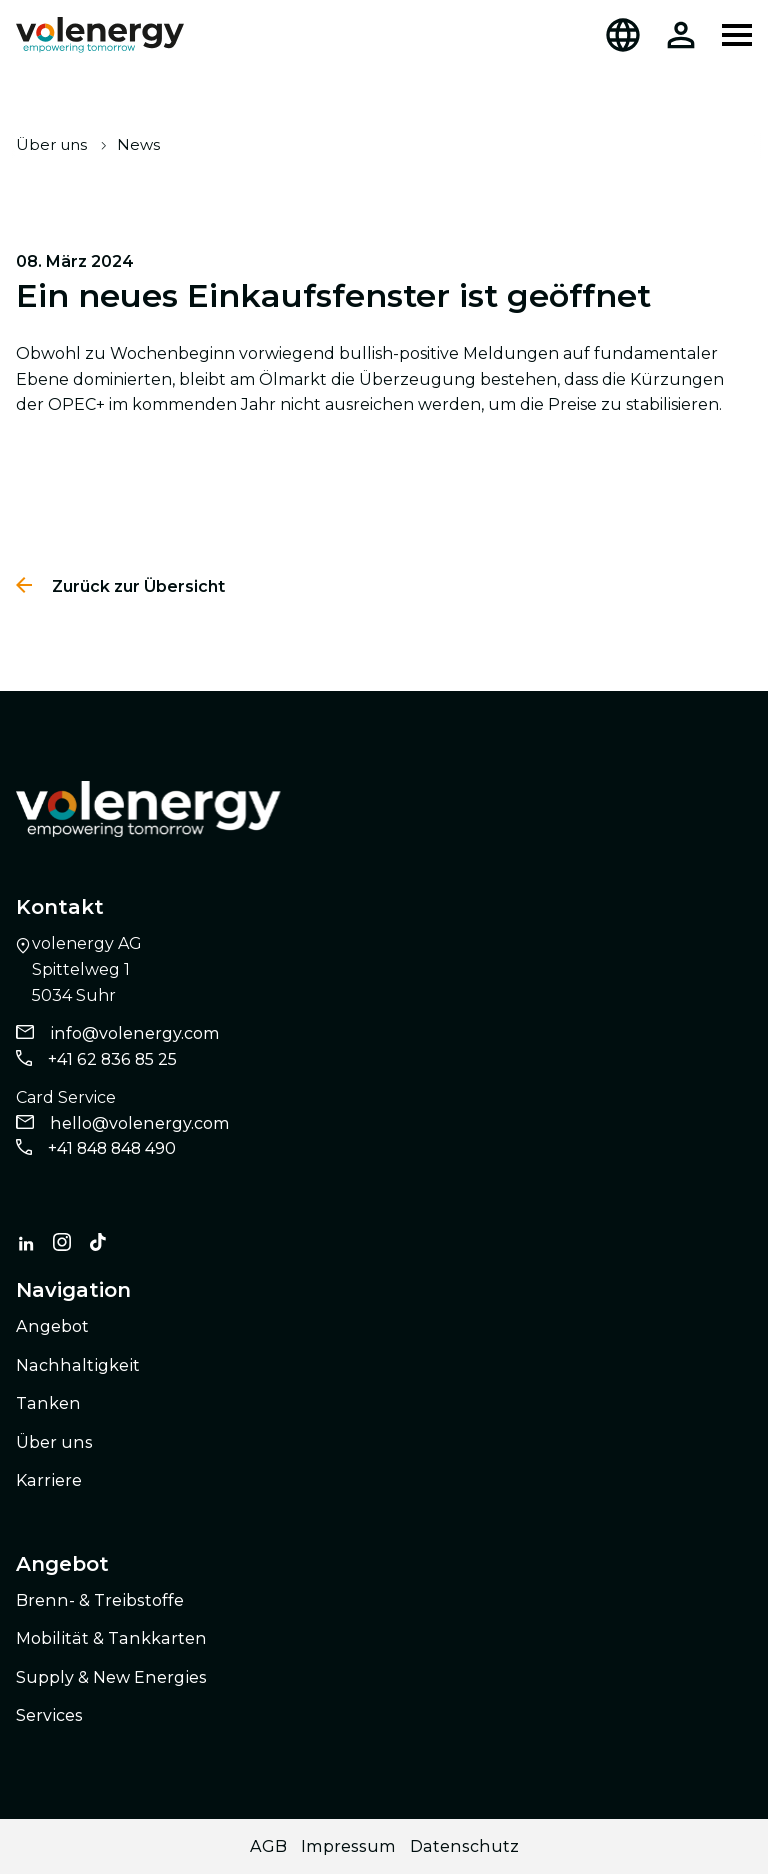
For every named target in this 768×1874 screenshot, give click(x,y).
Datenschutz (464, 1846)
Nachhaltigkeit (78, 1365)
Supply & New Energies (111, 1677)
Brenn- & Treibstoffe (100, 1600)
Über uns (51, 144)
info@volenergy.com (135, 1033)
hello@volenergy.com (140, 1123)
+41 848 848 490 (112, 1148)
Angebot (52, 1326)
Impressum (348, 1846)
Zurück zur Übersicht (136, 586)
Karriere (49, 1480)
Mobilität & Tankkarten (111, 1638)
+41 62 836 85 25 (112, 1059)
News (138, 144)
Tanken (48, 1403)
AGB (268, 1846)
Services (49, 1715)
